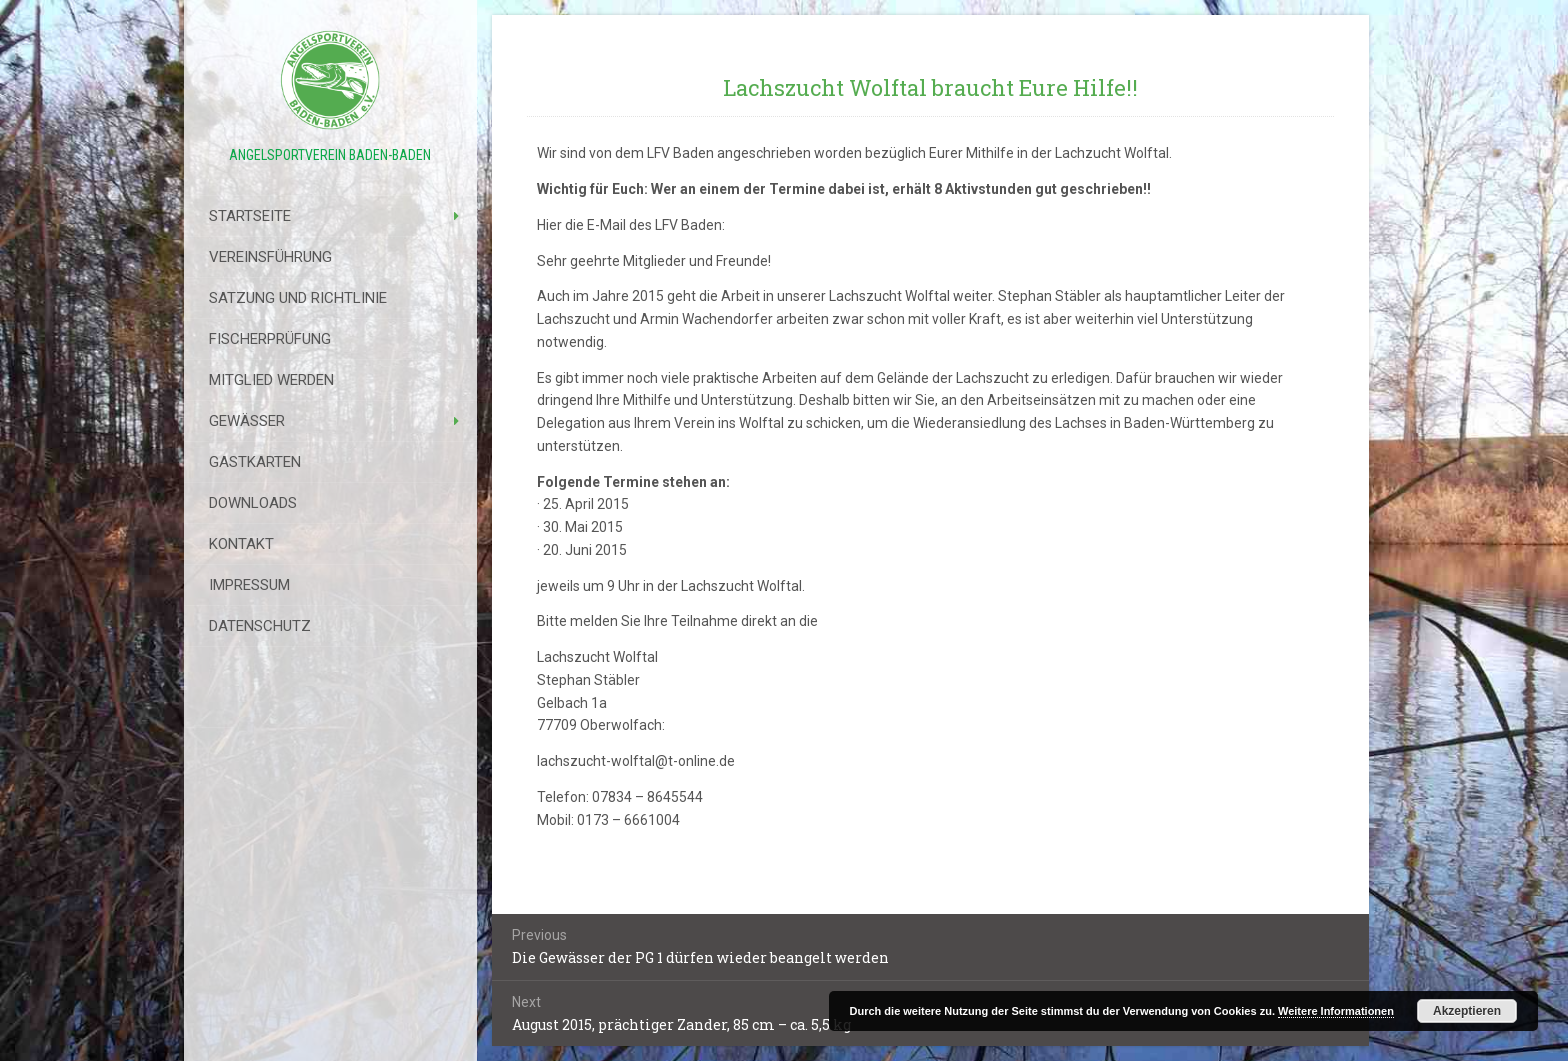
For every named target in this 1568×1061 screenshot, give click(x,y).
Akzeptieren (1467, 1011)
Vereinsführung (270, 257)
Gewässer (247, 421)
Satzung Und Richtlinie (298, 298)
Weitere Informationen (1336, 1011)
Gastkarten (255, 462)
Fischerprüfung (270, 339)
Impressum (249, 585)
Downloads (253, 503)
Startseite (250, 216)
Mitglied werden (271, 380)
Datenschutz (260, 626)
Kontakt (241, 544)
